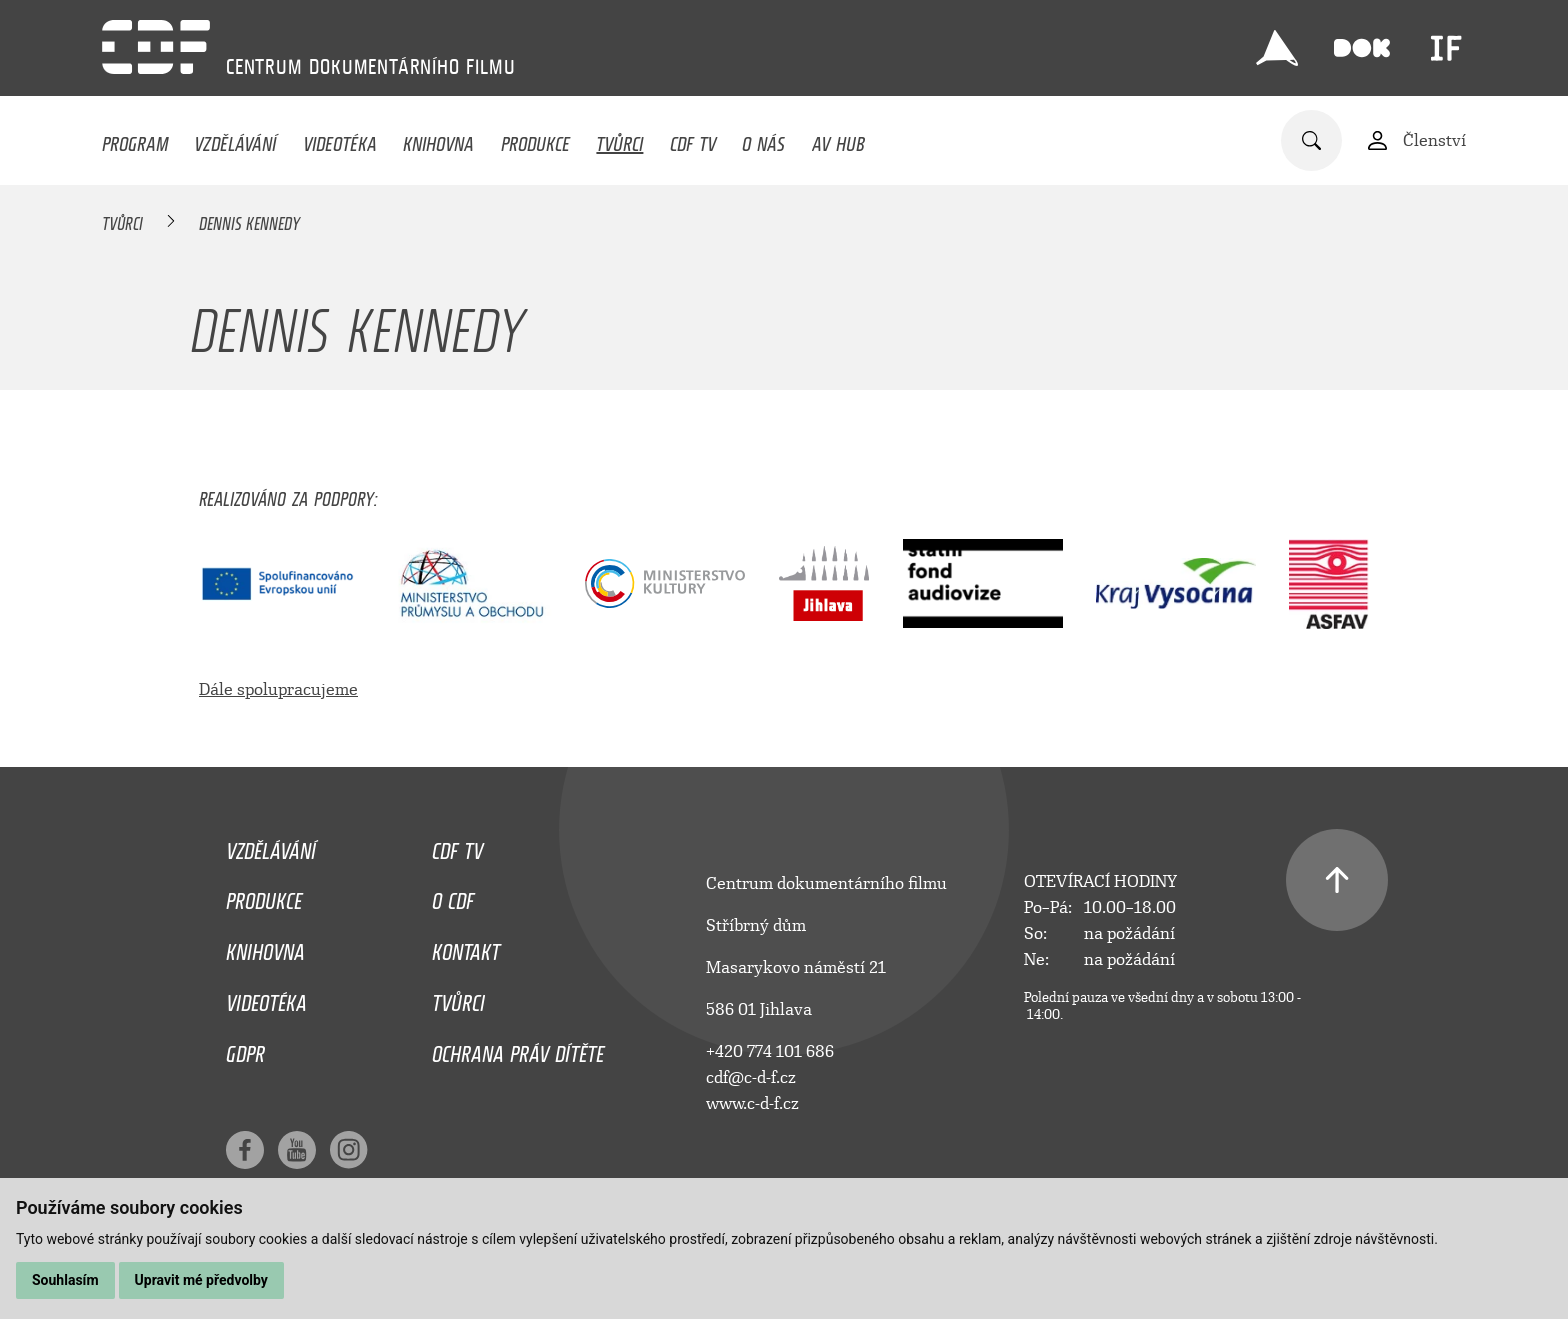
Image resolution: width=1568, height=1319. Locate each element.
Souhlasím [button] (65, 1280)
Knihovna (438, 139)
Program (135, 139)
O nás (763, 139)
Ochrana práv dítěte (518, 1049)
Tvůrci (619, 139)
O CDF (453, 896)
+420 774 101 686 (770, 1051)
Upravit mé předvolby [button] (201, 1280)
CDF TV (693, 139)
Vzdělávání (235, 139)
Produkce (535, 139)
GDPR (245, 1049)
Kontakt (466, 947)
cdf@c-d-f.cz (751, 1077)
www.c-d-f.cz (752, 1103)
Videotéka (340, 139)
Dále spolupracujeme (278, 689)
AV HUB (838, 139)
